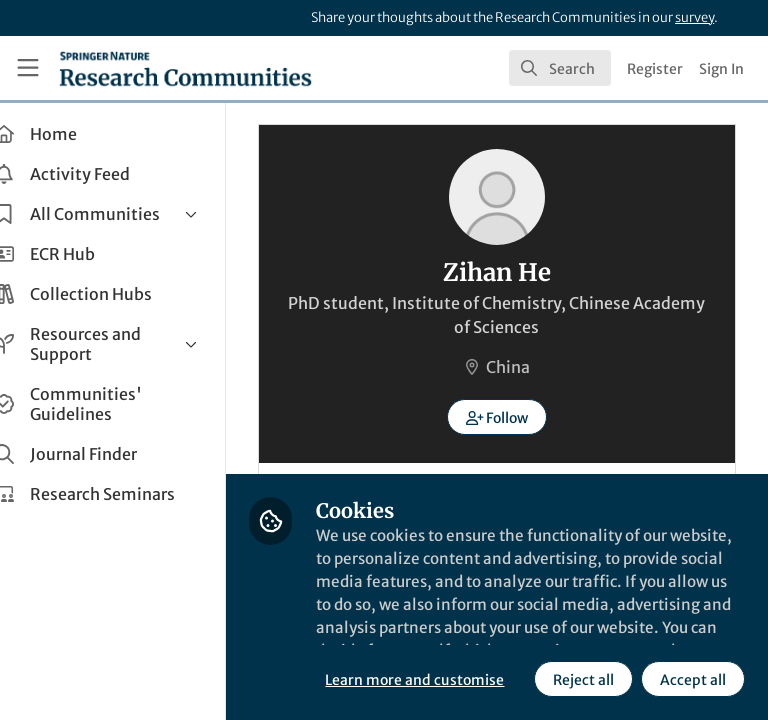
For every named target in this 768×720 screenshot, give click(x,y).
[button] (512, 417)
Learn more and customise (445, 635)
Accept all (514, 679)
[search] (560, 68)
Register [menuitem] (655, 69)
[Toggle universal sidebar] (28, 68)
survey (694, 17)
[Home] (185, 68)
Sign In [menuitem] (721, 69)
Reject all (404, 679)
